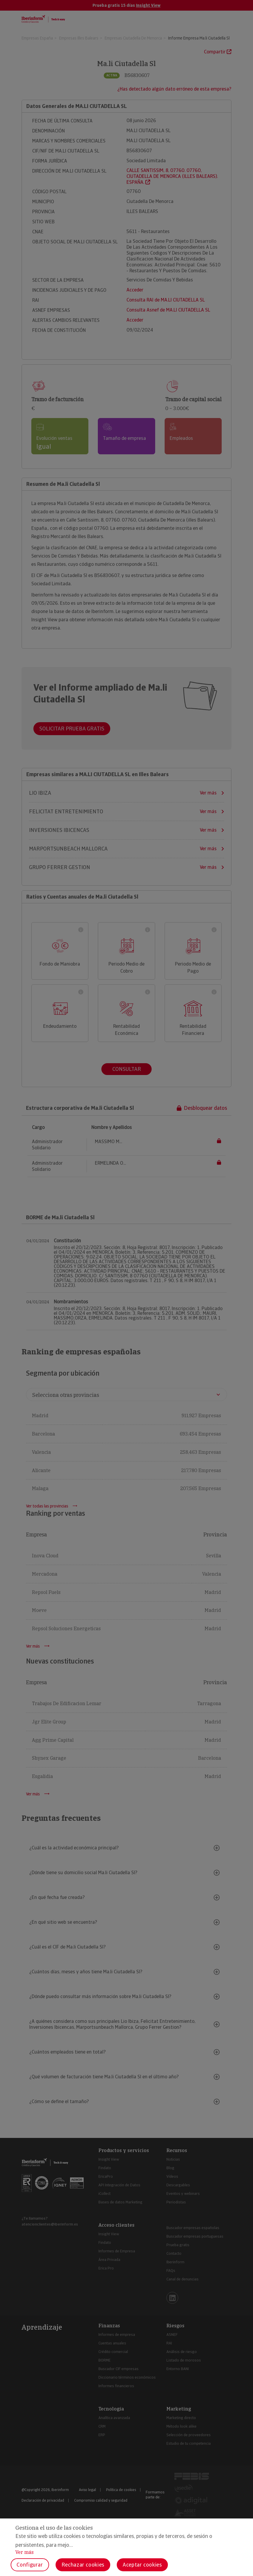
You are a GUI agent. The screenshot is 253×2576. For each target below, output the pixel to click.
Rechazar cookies (82, 2564)
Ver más (24, 2552)
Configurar (30, 2564)
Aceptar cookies (142, 2564)
